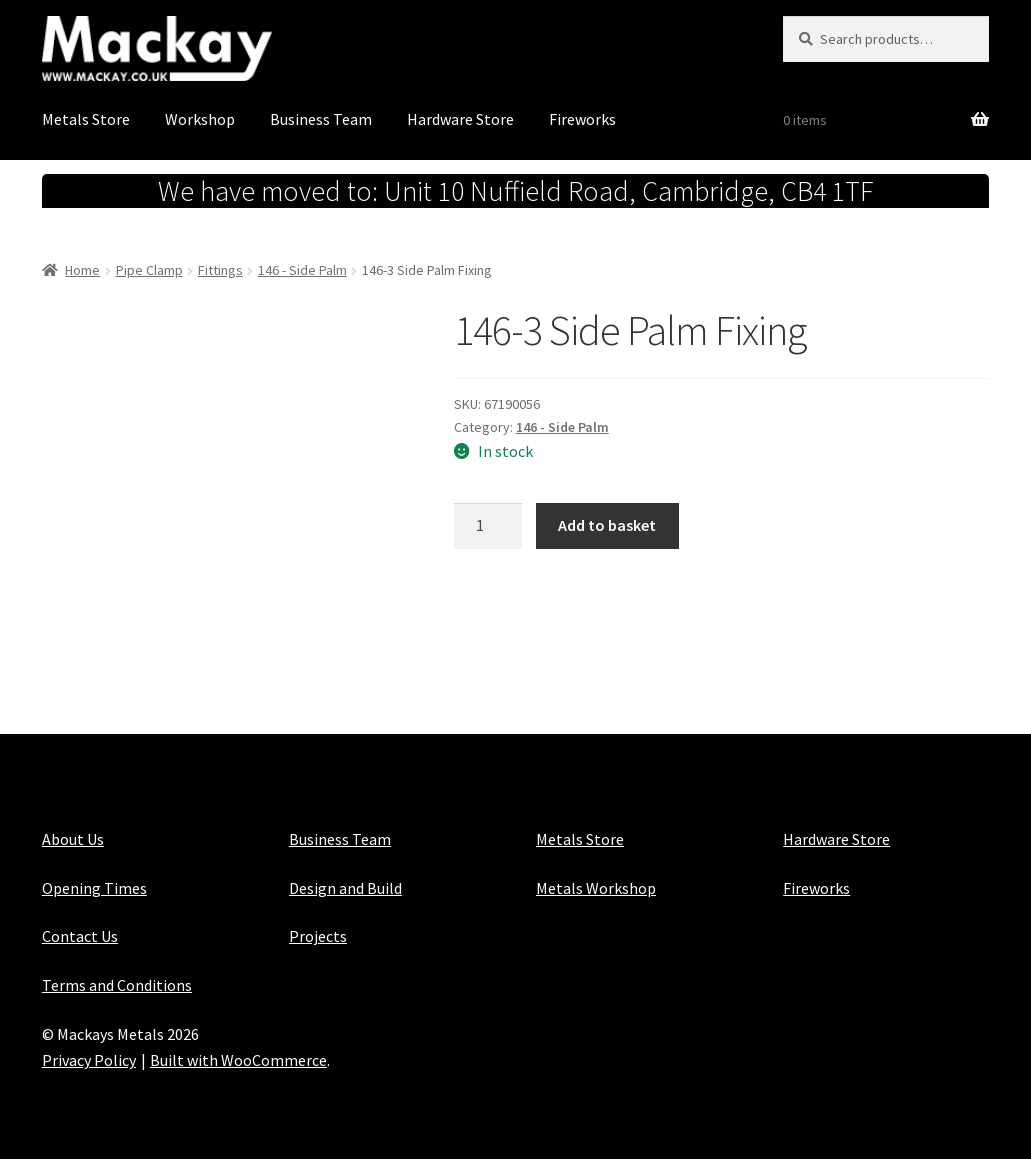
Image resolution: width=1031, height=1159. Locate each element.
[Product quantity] (488, 526)
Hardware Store (460, 119)
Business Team (321, 119)
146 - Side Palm (302, 270)
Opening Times (94, 888)
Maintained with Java (114, 1086)
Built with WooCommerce (238, 1060)
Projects (318, 936)
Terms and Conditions (117, 985)
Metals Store (86, 119)
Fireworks (582, 119)
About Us (73, 839)
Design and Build (345, 888)
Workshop (200, 119)
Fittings (220, 270)
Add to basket (607, 525)
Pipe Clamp (149, 270)
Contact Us (80, 936)
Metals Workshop (596, 888)
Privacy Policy (89, 1060)
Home (82, 270)
